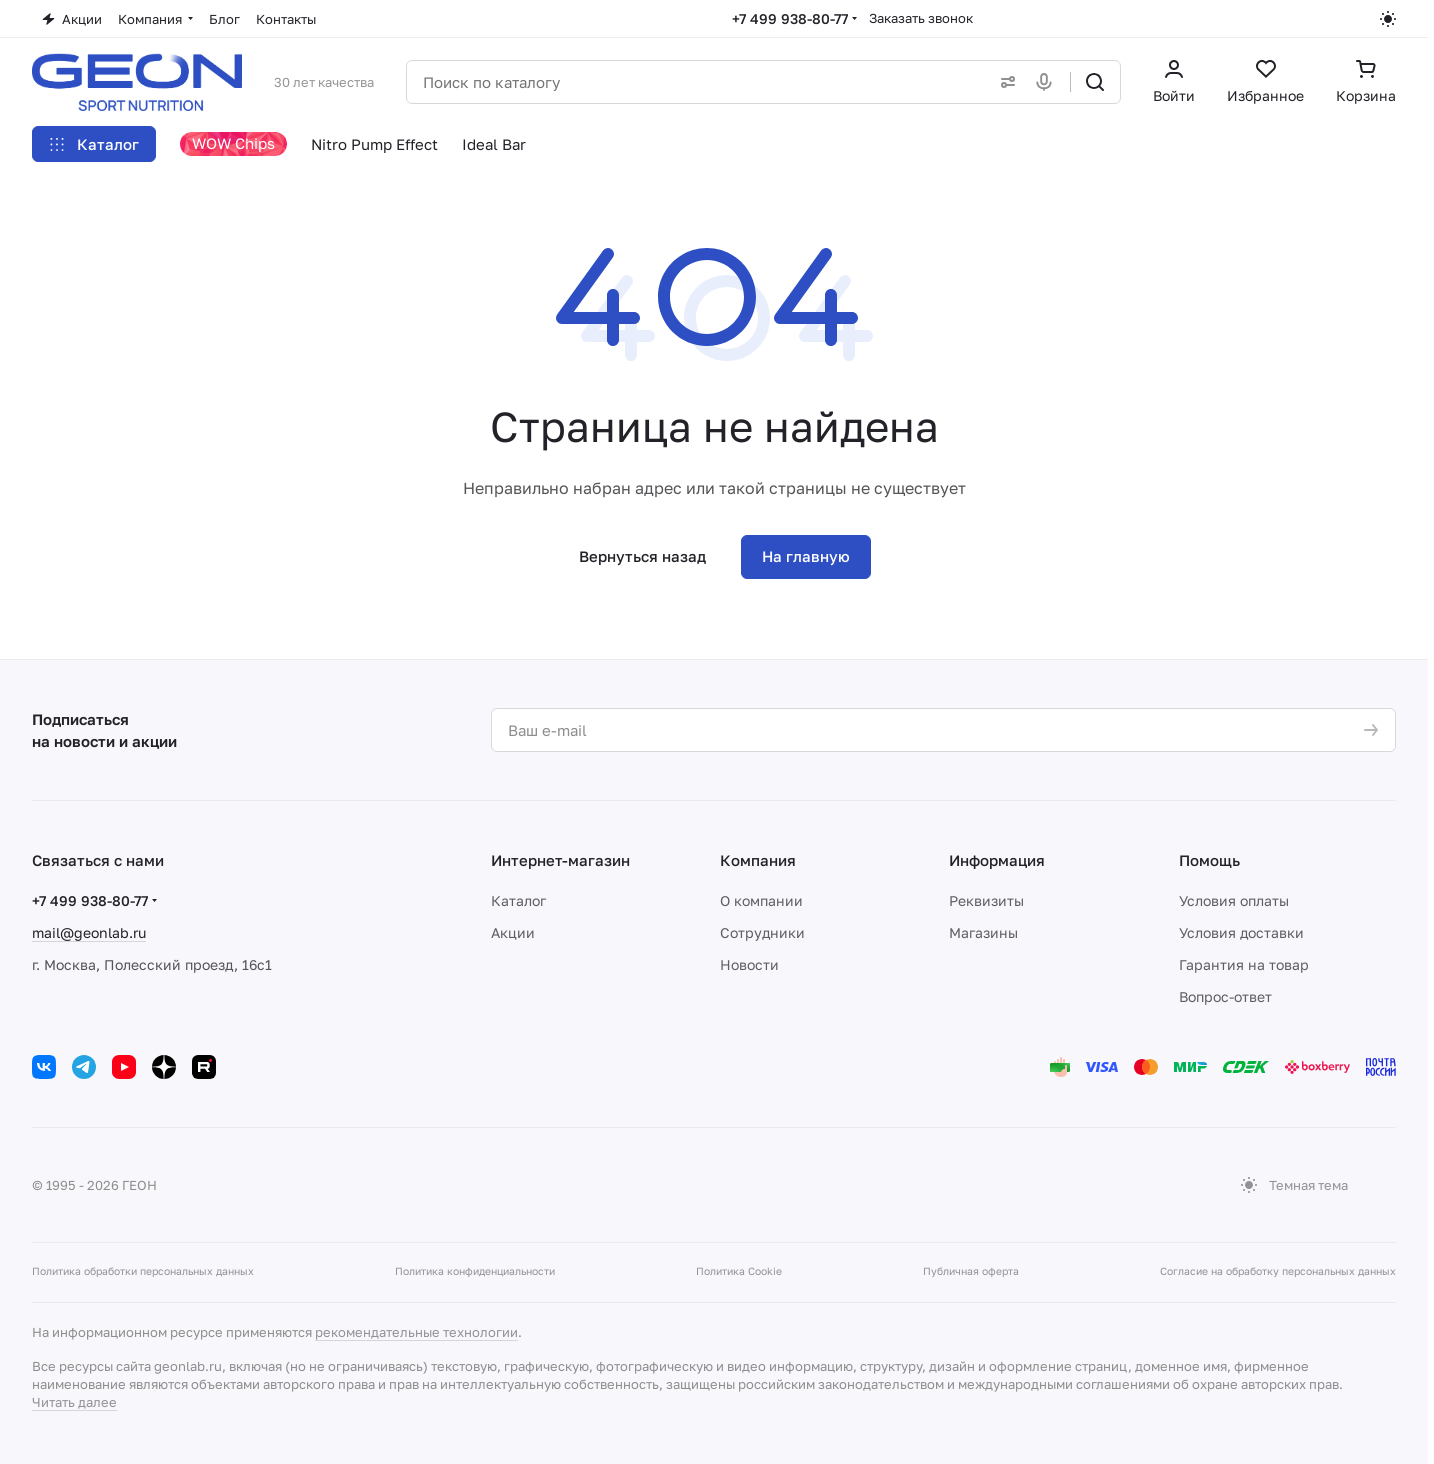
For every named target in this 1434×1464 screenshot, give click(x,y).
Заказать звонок (921, 18)
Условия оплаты (1234, 900)
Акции (513, 932)
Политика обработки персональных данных (143, 1271)
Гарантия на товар (1244, 964)
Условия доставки (1241, 932)
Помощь (1209, 860)
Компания (758, 860)
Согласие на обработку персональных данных (1278, 1271)
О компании (761, 900)
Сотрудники (762, 932)
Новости (749, 964)
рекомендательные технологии (416, 1332)
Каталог (518, 900)
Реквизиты (986, 900)
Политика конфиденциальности (475, 1271)
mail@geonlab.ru (89, 932)
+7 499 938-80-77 (790, 18)
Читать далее (74, 1402)
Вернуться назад (642, 556)
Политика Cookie (739, 1271)
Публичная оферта (971, 1271)
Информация (997, 860)
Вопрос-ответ (1225, 996)
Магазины (983, 932)
